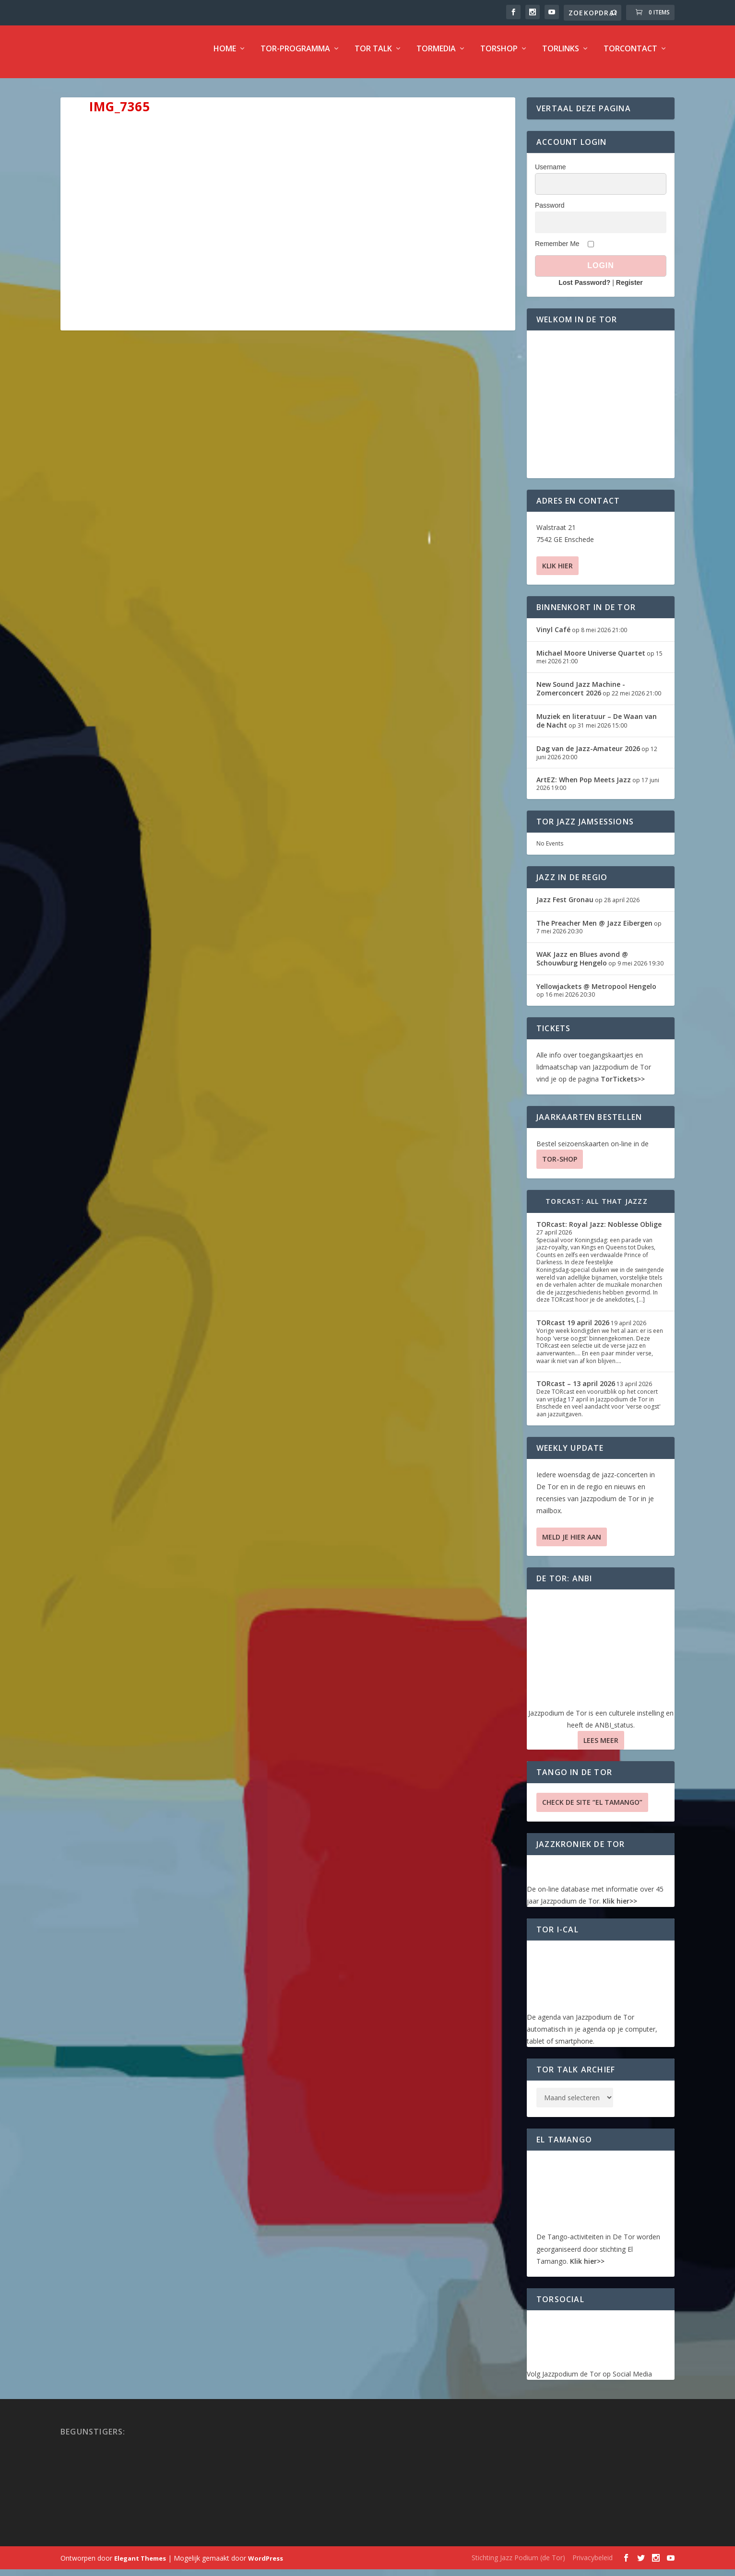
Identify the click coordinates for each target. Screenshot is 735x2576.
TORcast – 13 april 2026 (575, 1390)
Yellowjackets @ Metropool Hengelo (596, 993)
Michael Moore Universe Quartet (590, 659)
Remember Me (557, 250)
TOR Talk (373, 55)
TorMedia (436, 55)
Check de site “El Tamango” (592, 1808)
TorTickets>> (623, 1085)
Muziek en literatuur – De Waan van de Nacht (596, 727)
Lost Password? (584, 289)
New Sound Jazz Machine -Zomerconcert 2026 (580, 695)
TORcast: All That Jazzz (596, 1207)
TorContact (630, 55)
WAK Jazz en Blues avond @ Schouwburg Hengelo (582, 965)
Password (549, 212)
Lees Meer (600, 1747)
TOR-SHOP (559, 1165)
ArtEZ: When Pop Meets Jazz (583, 786)
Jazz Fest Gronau (564, 906)
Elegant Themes (140, 2565)
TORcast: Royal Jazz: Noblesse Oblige (599, 1230)
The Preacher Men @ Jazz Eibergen (594, 929)
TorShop (499, 55)
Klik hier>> (620, 1907)
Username (550, 173)
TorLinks (560, 55)
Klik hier (557, 572)
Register (629, 289)
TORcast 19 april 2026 (572, 1329)
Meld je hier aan (571, 1543)
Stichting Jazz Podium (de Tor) (518, 2564)
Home (224, 55)
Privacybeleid (592, 2564)
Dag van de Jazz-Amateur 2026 (588, 755)
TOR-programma (295, 55)
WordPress (265, 2565)
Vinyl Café (553, 636)
